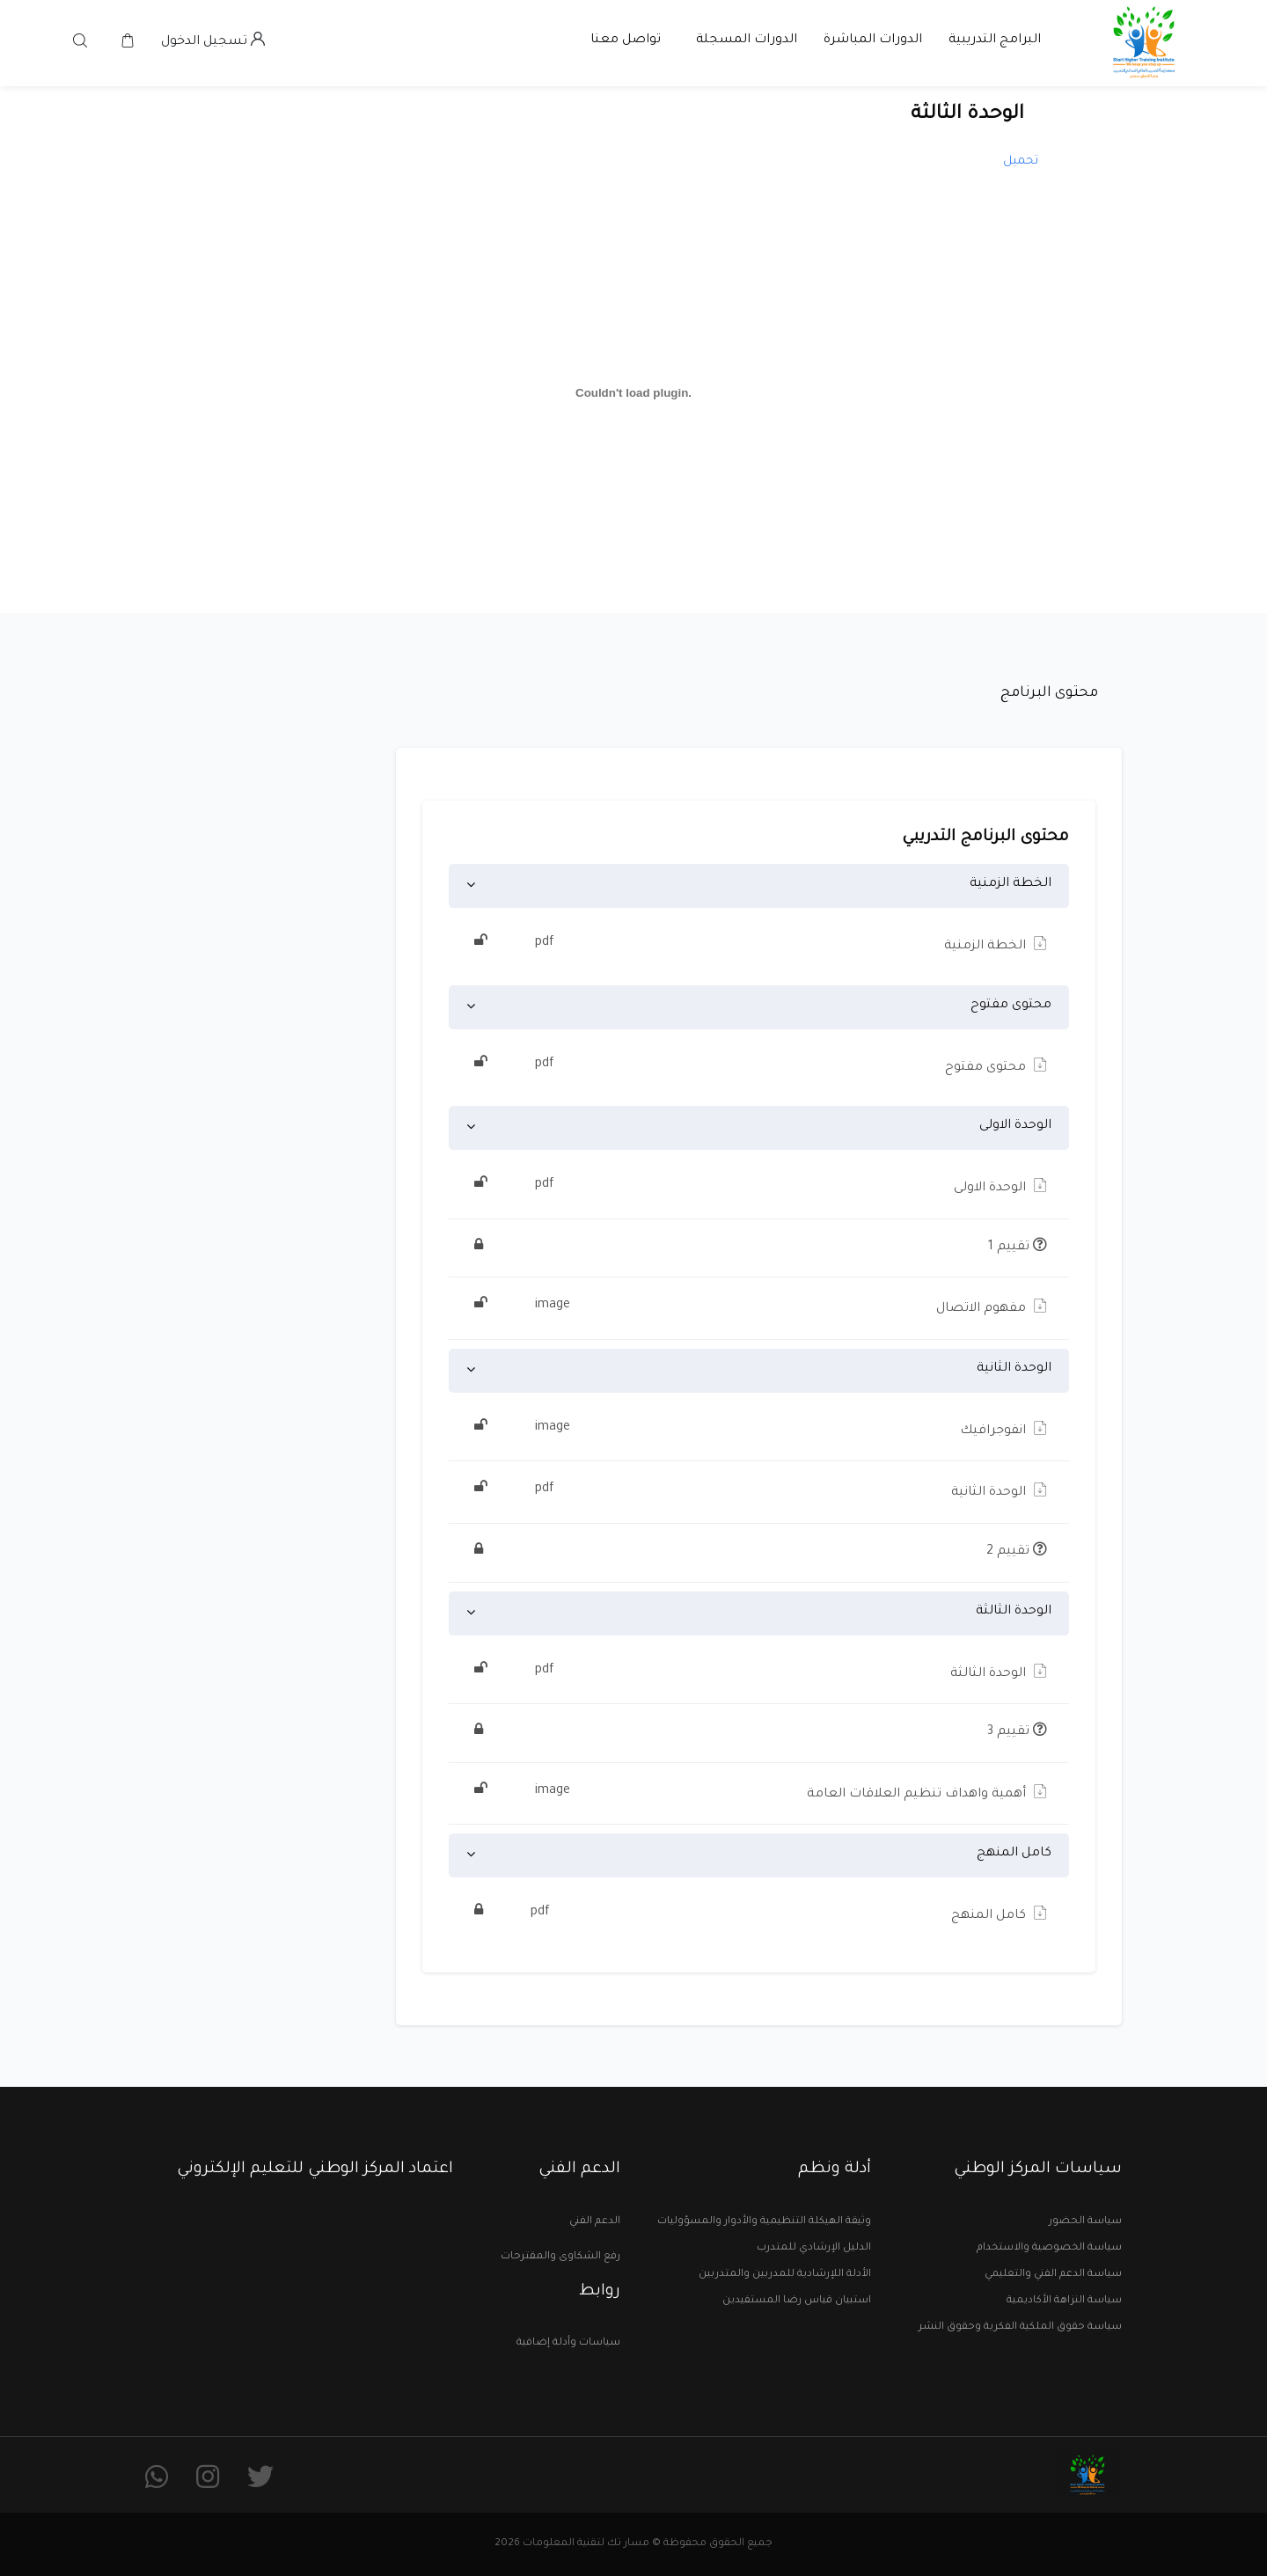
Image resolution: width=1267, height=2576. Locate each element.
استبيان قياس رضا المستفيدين (796, 2301)
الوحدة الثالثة (1013, 1612)
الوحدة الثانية (1014, 1369)
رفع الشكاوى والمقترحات (560, 2257)
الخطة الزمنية (1010, 884)
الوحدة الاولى (1015, 1126)
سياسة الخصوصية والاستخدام (1049, 2248)
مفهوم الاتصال (759, 1306)
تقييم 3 (759, 1733)
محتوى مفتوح (1010, 1006)
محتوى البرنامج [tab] (1049, 693)
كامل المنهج (1014, 1854)
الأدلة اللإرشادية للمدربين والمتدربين (785, 2274)
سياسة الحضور (1085, 2222)
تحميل (1020, 161)
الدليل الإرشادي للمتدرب (814, 2248)
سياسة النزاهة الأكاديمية (1064, 2301)
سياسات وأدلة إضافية (568, 2343)
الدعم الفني (594, 2222)
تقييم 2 (759, 1552)
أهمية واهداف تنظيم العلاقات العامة (759, 1792)
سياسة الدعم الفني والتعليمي (1053, 2274)
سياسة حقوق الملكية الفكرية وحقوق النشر (1020, 2327)
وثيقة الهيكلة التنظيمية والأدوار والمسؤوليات (764, 2222)
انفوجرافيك (759, 1428)
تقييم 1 (759, 1248)
